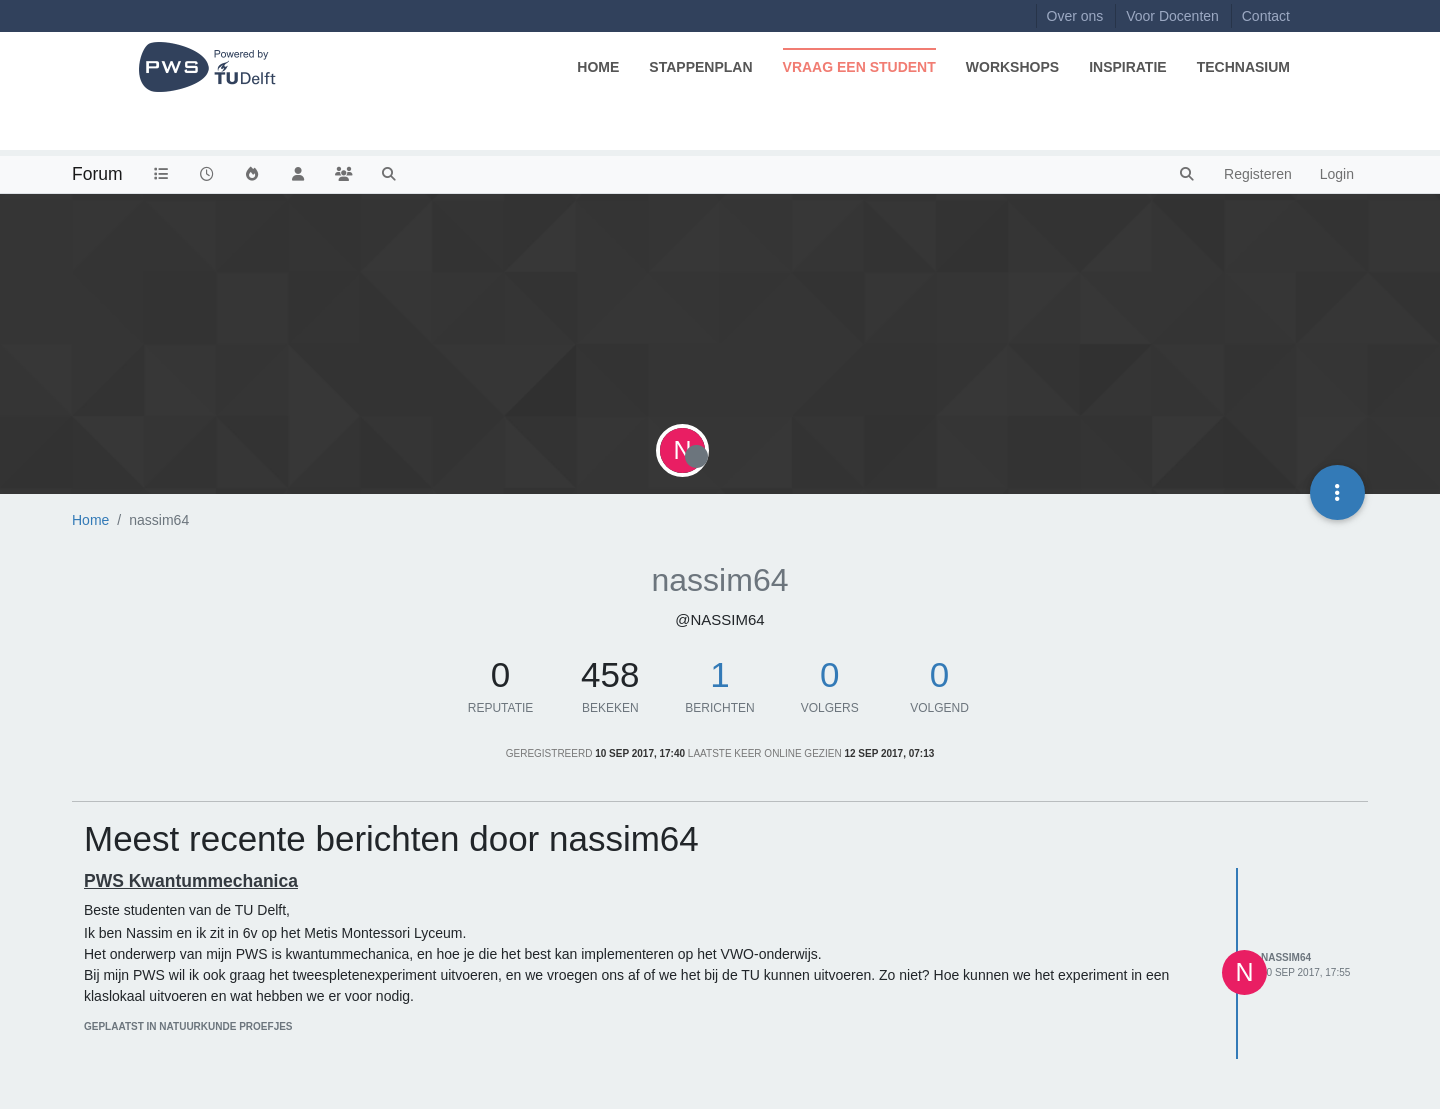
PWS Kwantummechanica (191, 881)
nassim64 (1286, 957)
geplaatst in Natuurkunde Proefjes (188, 1026)
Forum (97, 174)
